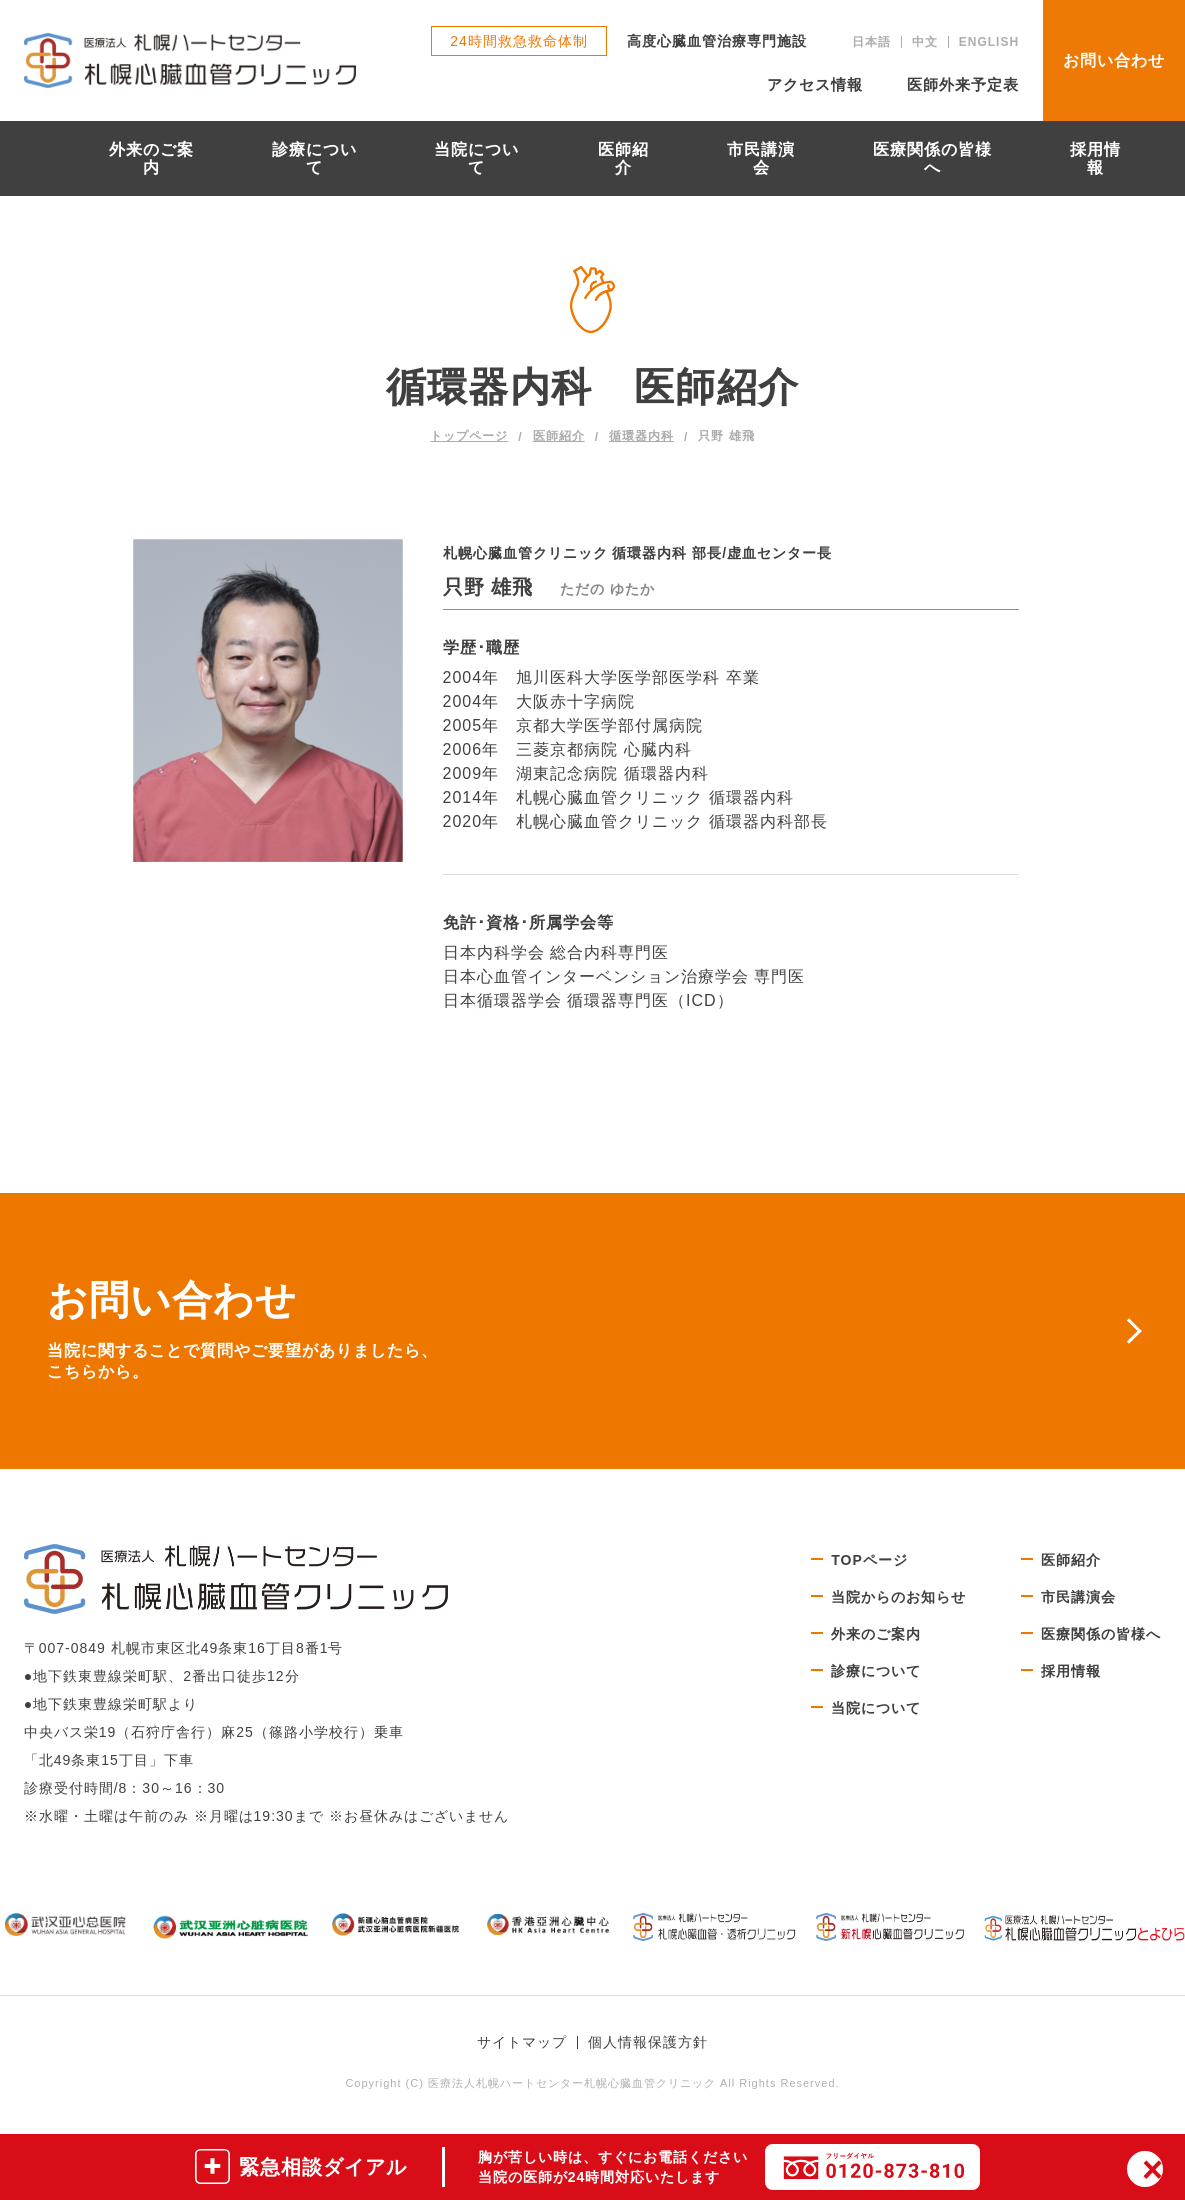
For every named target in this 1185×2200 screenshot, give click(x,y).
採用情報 (1095, 158)
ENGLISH (989, 42)
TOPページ (869, 1560)
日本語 (871, 42)
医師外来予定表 (963, 84)
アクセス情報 (815, 84)
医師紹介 (623, 158)
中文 (925, 42)
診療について (314, 158)
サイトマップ (522, 2042)
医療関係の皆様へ (932, 158)
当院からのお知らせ (898, 1597)
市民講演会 (761, 158)
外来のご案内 (151, 158)
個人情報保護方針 (648, 2042)
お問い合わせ (1114, 60)
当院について (476, 158)
